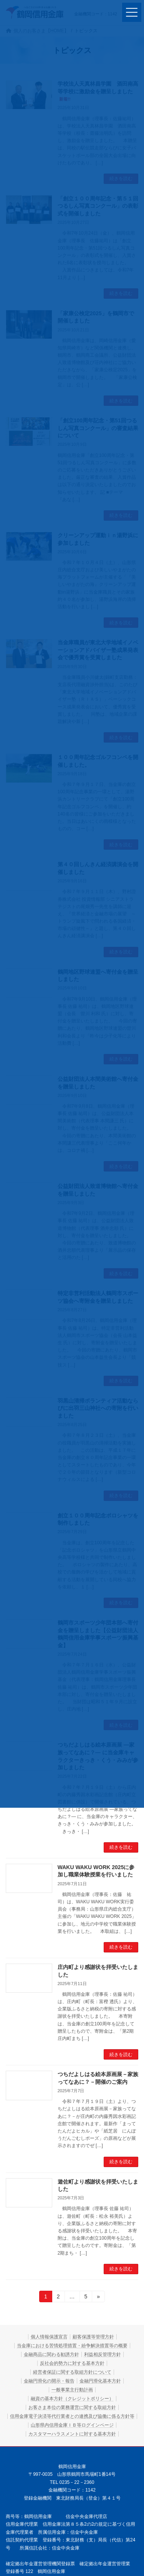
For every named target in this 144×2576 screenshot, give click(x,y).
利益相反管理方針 (102, 2354)
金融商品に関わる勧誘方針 (51, 2354)
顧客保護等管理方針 (93, 2336)
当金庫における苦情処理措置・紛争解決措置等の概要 (72, 2345)
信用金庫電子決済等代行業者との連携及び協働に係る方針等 (72, 2416)
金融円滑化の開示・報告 (49, 2381)
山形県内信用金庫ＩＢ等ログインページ (72, 2425)
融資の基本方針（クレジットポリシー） (72, 2398)
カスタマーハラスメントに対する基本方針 (72, 2434)
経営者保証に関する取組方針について (72, 2372)
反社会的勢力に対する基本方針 (72, 2363)
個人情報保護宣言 (49, 2336)
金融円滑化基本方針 (100, 2381)
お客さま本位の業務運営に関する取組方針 (72, 2407)
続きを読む (120, 1847)
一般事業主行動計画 (72, 2389)
